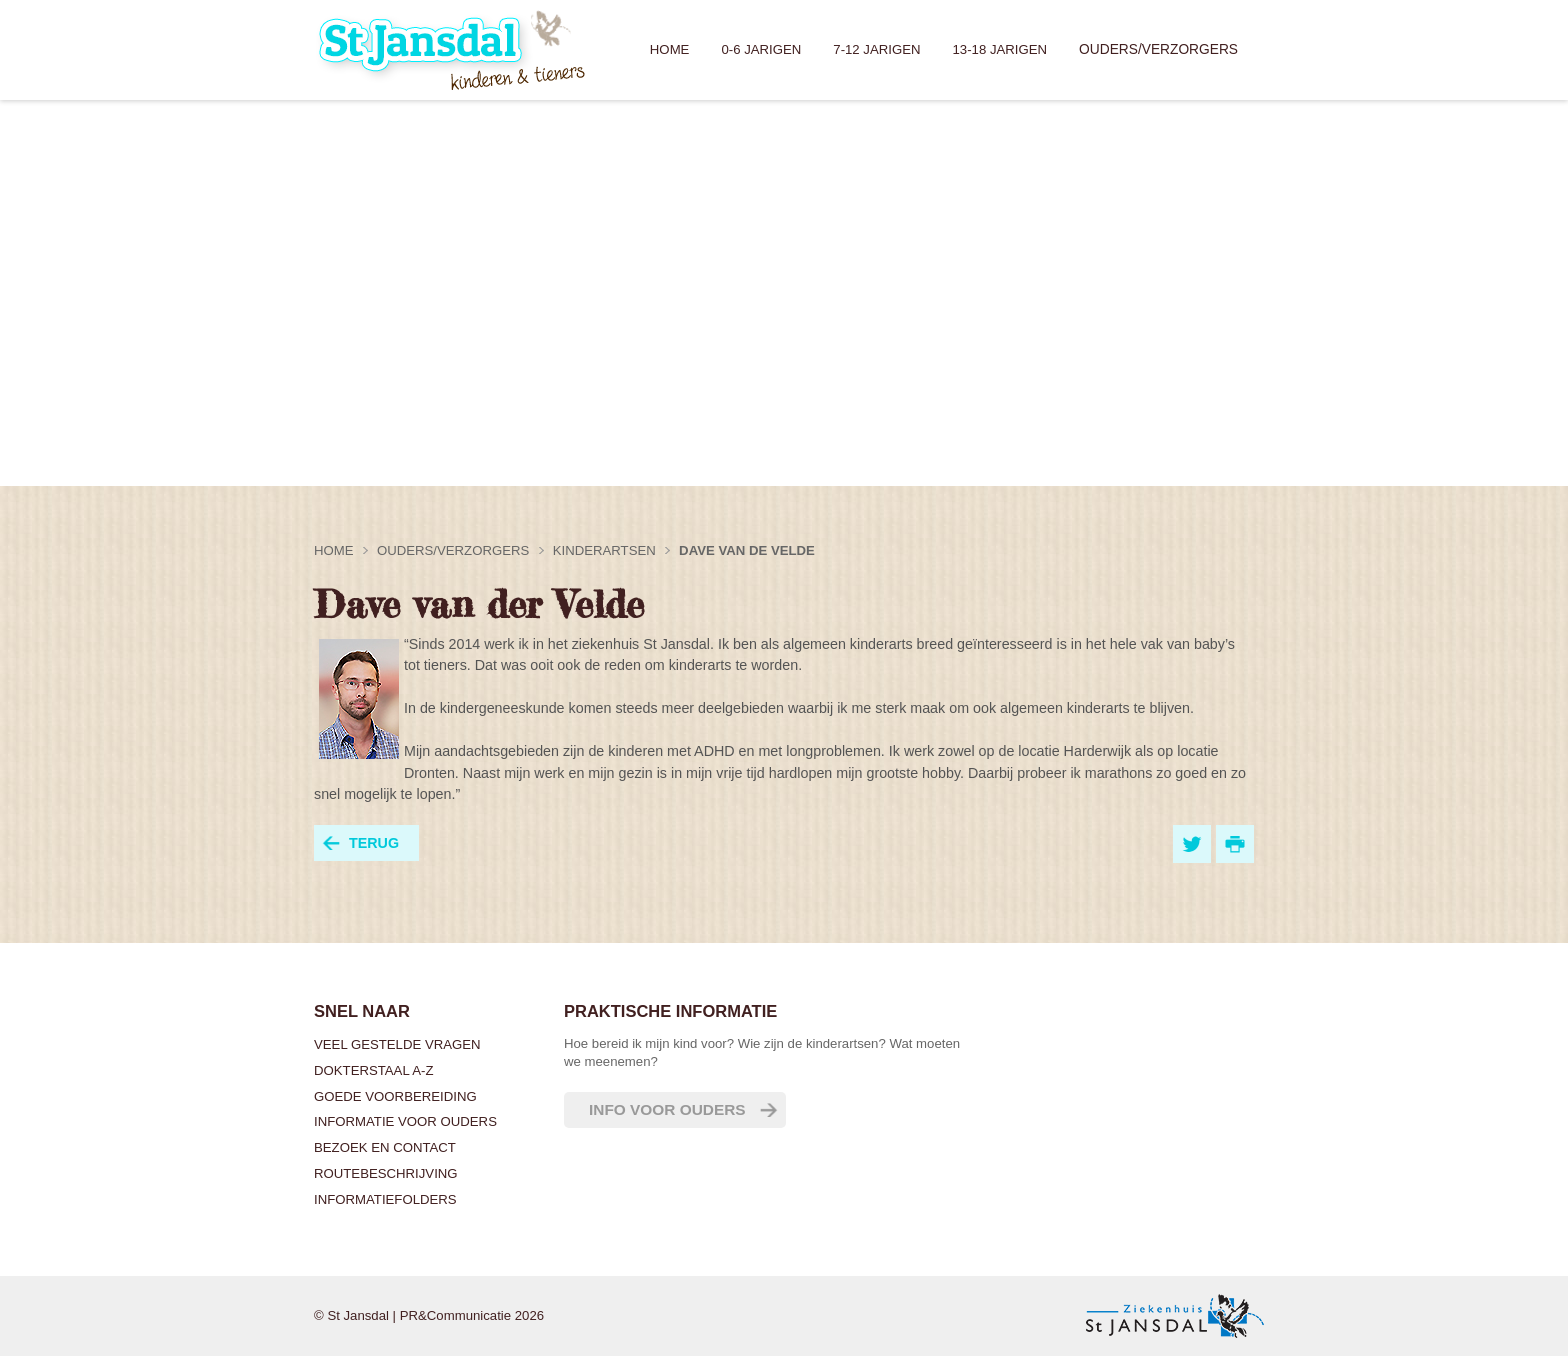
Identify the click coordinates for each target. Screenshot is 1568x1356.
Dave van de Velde (747, 550)
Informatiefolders (385, 1199)
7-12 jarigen (876, 49)
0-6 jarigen (761, 49)
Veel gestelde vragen (397, 1044)
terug (374, 843)
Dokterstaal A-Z (373, 1070)
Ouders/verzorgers (1158, 49)
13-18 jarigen (1000, 49)
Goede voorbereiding (395, 1096)
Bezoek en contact (385, 1147)
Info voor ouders (667, 1109)
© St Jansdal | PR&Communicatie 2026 (429, 1315)
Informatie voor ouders (405, 1121)
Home (670, 49)
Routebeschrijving (386, 1173)
